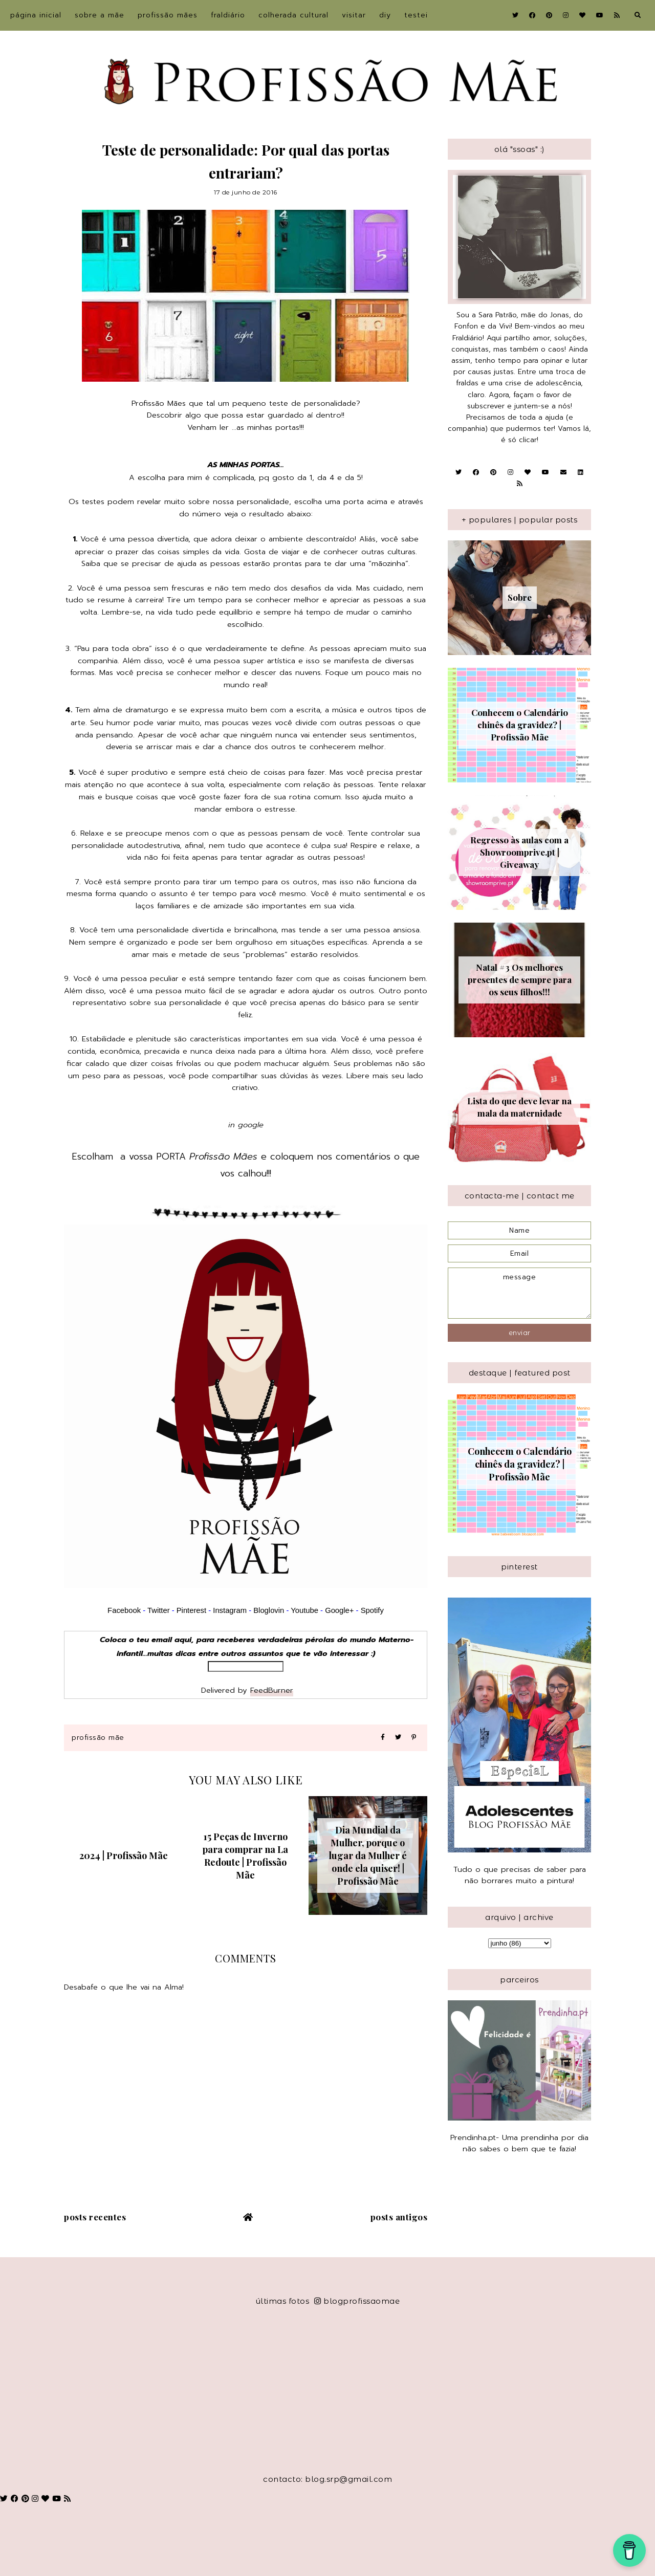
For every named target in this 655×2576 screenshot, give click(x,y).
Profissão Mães (168, 15)
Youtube (304, 1610)
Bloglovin (268, 1610)
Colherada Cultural (293, 15)
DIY (385, 15)
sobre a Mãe (99, 15)
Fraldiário (228, 15)
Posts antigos (399, 2216)
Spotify (372, 1610)
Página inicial (35, 15)
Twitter (158, 1610)
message (519, 1293)
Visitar (354, 15)
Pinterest (191, 1610)
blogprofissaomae (357, 2301)
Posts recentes (95, 2216)
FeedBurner (271, 1690)
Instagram (231, 1610)
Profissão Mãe (98, 1737)
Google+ (339, 1610)
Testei (416, 15)
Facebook (124, 1610)
